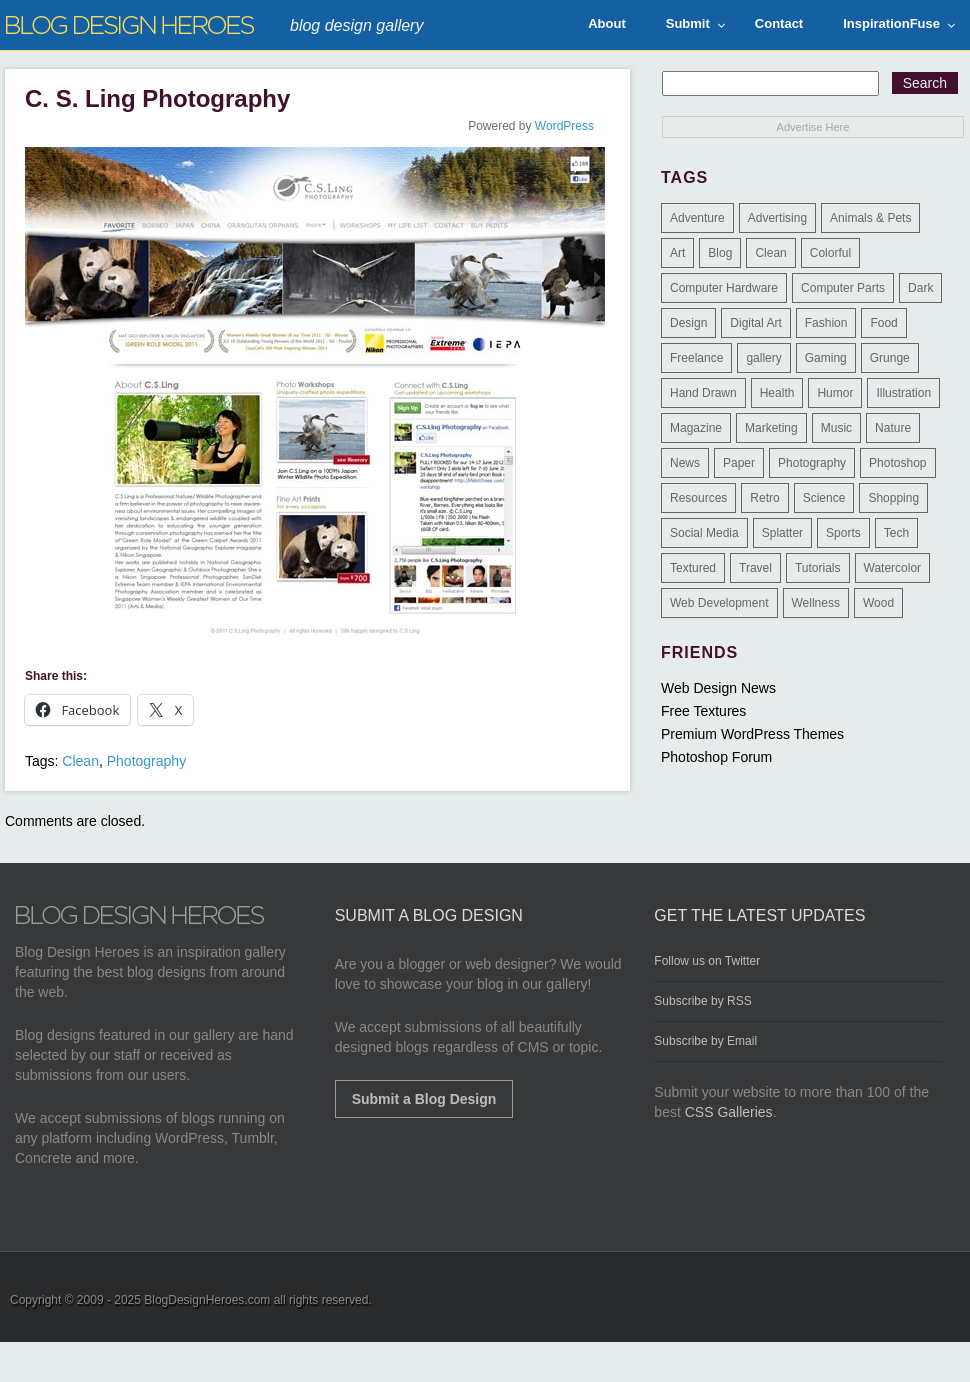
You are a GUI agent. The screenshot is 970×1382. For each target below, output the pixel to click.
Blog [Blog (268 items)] (720, 253)
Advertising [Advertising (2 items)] (777, 218)
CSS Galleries (729, 1112)
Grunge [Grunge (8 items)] (890, 358)
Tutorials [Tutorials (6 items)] (818, 568)
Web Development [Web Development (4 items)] (719, 603)
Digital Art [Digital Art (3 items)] (755, 323)
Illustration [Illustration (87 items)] (903, 393)
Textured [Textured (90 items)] (693, 568)
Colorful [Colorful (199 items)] (830, 253)
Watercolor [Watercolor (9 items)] (893, 568)
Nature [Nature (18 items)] (893, 428)
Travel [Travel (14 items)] (755, 568)
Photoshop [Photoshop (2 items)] (897, 463)
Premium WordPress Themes (752, 734)
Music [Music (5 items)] (836, 428)
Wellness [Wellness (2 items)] (816, 603)
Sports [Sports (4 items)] (843, 533)
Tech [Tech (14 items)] (896, 533)
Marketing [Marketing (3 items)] (771, 428)
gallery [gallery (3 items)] (763, 358)
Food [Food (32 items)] (883, 323)
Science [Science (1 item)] (824, 498)
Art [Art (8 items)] (677, 253)
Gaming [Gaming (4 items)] (826, 358)
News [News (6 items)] (685, 463)
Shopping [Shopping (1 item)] (893, 498)
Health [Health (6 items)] (777, 393)
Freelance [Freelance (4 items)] (696, 358)
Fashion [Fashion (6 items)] (826, 323)
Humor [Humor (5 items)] (835, 393)
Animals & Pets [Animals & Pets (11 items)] (870, 218)
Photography (146, 761)
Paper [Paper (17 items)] (739, 463)
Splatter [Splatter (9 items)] (782, 533)
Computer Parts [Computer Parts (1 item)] (843, 288)
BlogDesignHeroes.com (207, 1300)
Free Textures (703, 711)
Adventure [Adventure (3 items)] (697, 218)
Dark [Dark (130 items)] (920, 288)
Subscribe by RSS (702, 1001)
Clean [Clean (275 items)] (770, 253)
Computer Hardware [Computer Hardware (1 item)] (724, 288)
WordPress (564, 126)
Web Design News (718, 688)
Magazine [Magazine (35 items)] (696, 428)
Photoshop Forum (716, 757)
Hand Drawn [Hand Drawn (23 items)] (703, 393)
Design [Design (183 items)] (688, 323)
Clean (80, 761)
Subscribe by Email (705, 1041)
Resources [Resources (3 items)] (698, 498)
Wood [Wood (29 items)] (878, 603)
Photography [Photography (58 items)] (812, 463)
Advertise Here (813, 127)
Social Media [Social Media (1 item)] (704, 533)
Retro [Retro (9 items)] (764, 498)
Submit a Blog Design (424, 1099)
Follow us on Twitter (707, 961)
